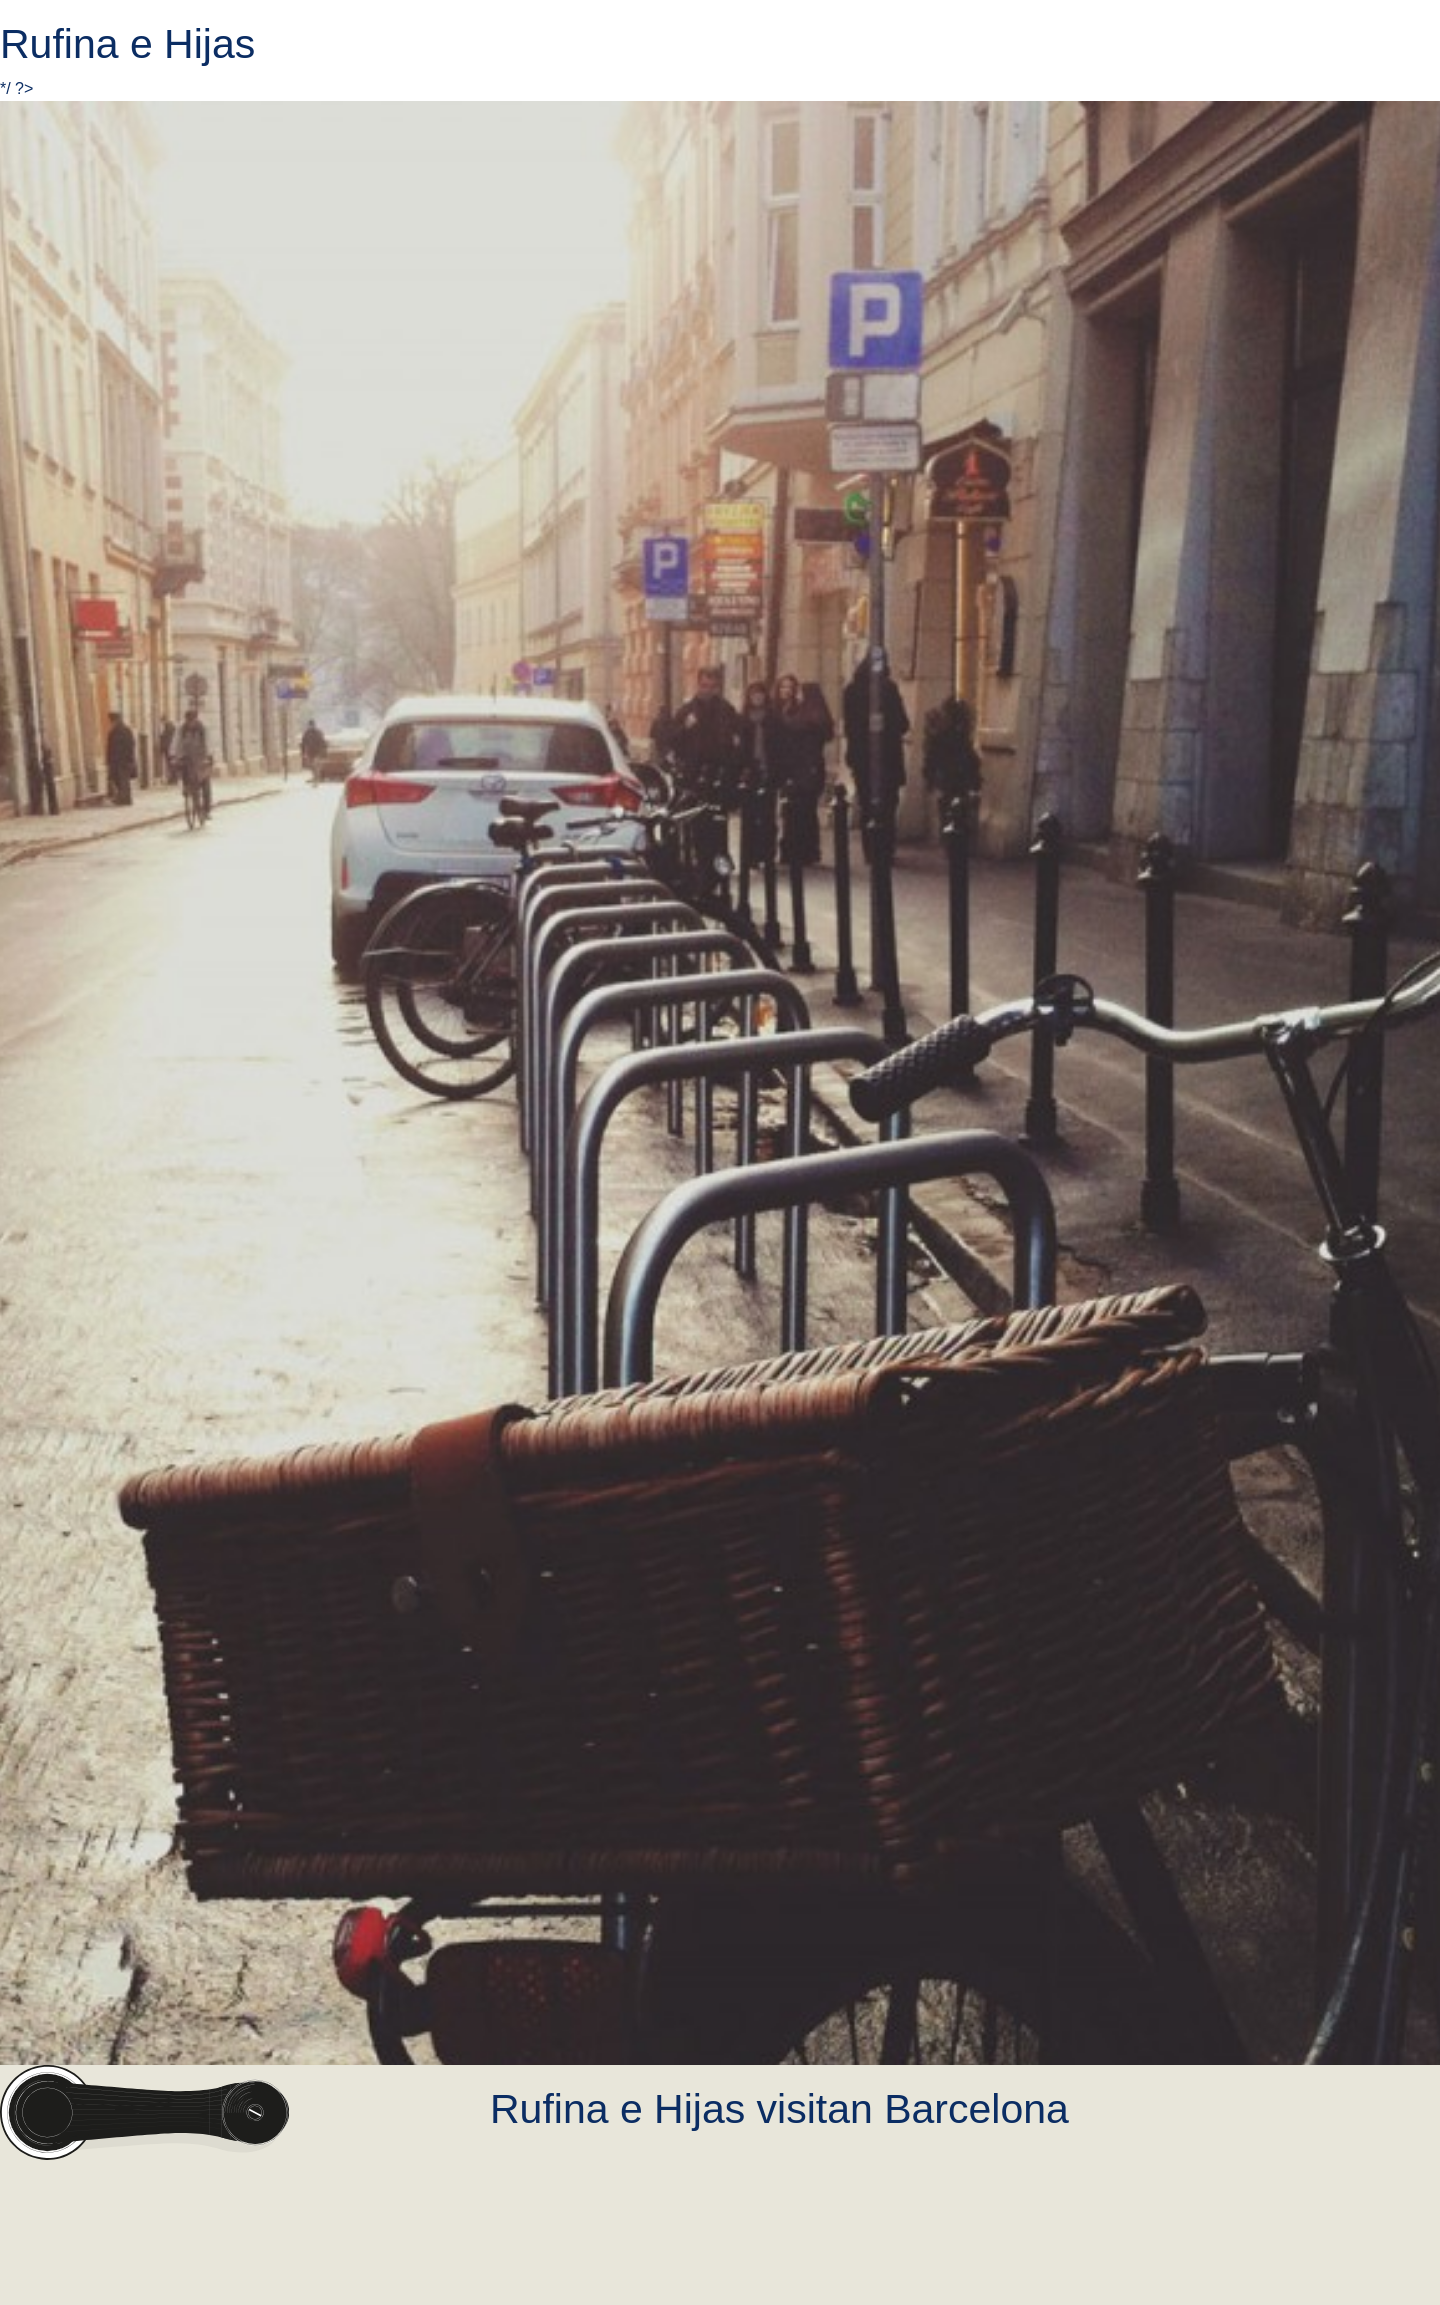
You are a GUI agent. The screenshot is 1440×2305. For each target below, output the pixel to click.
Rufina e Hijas (127, 44)
